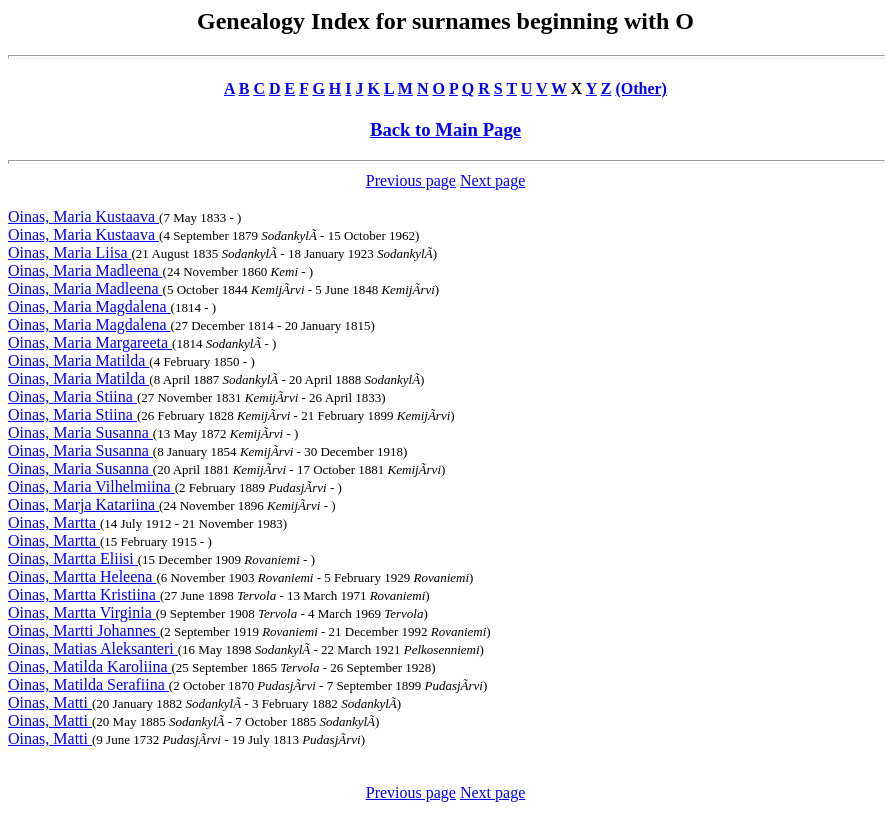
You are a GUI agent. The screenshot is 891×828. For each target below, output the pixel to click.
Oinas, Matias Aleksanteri (93, 648)
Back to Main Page (445, 129)
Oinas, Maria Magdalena (89, 306)
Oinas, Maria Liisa (70, 252)
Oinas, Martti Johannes (84, 630)
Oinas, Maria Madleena (85, 270)
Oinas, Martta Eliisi (73, 558)
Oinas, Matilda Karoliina (90, 666)
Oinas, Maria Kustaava (83, 216)
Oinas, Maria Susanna (80, 432)
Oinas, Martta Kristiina (84, 594)
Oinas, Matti (50, 702)
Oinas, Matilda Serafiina (88, 684)
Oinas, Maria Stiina (72, 396)
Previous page (411, 180)
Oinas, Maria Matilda (78, 360)
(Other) (641, 88)
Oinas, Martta (54, 522)
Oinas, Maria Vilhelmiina (91, 486)
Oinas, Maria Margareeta (90, 342)
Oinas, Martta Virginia (82, 612)
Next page (492, 180)
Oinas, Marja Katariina (83, 504)
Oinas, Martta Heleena (82, 576)
